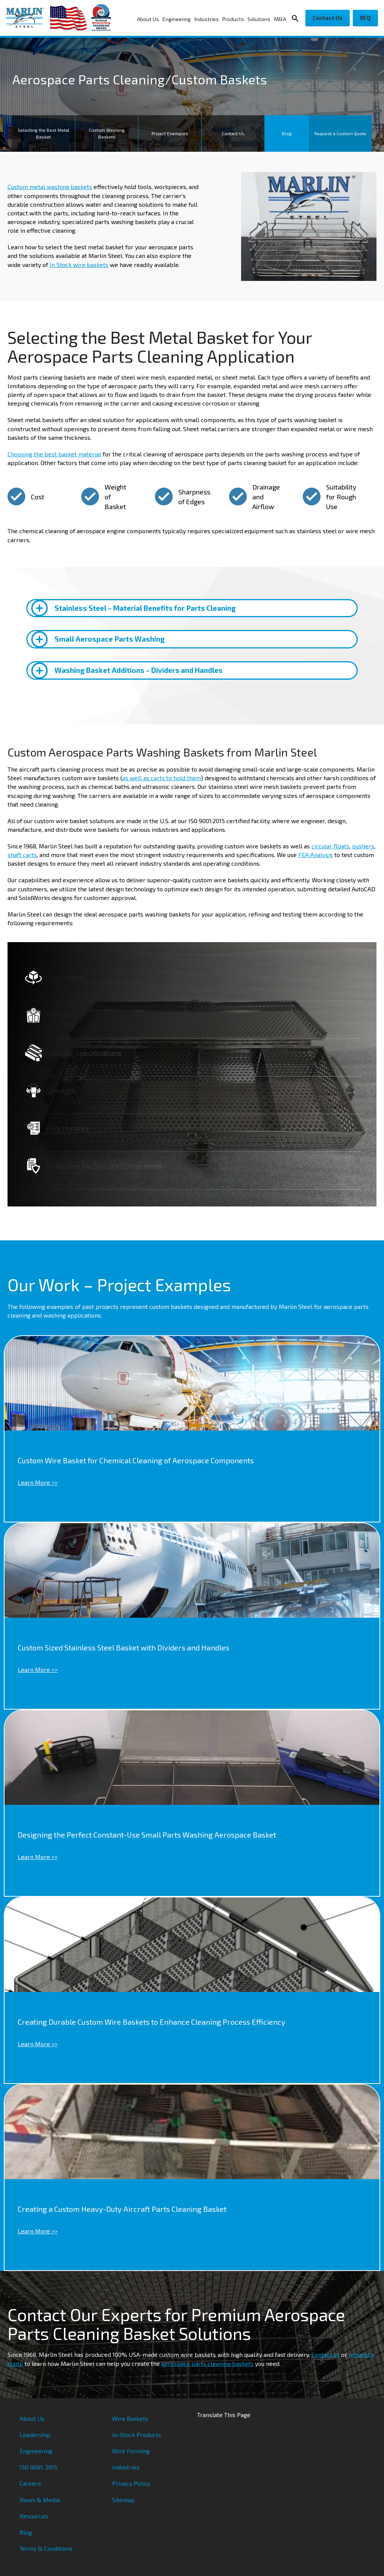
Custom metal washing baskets (50, 186)
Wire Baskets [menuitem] (130, 2418)
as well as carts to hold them (161, 777)
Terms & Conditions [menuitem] (46, 2548)
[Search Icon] (297, 18)
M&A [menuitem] (280, 19)
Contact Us (328, 17)
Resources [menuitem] (34, 2516)
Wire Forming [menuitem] (131, 2450)
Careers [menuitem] (30, 2483)
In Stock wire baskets (79, 264)
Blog (287, 133)
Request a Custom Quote (340, 133)
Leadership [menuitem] (35, 2434)
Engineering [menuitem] (176, 19)
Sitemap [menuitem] (123, 2499)
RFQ (365, 17)
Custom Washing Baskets (107, 133)
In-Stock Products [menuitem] (136, 2434)
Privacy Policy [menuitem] (131, 2483)
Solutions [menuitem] (258, 19)
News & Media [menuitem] (40, 2499)
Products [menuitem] (233, 19)
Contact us (325, 2354)
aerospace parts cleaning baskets (207, 2363)
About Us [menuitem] (148, 19)
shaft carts (22, 854)
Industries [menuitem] (206, 19)
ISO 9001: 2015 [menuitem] (39, 2467)
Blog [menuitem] (26, 2532)
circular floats (330, 846)
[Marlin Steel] (28, 17)
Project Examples (170, 133)
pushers (363, 846)
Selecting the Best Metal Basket (44, 133)
